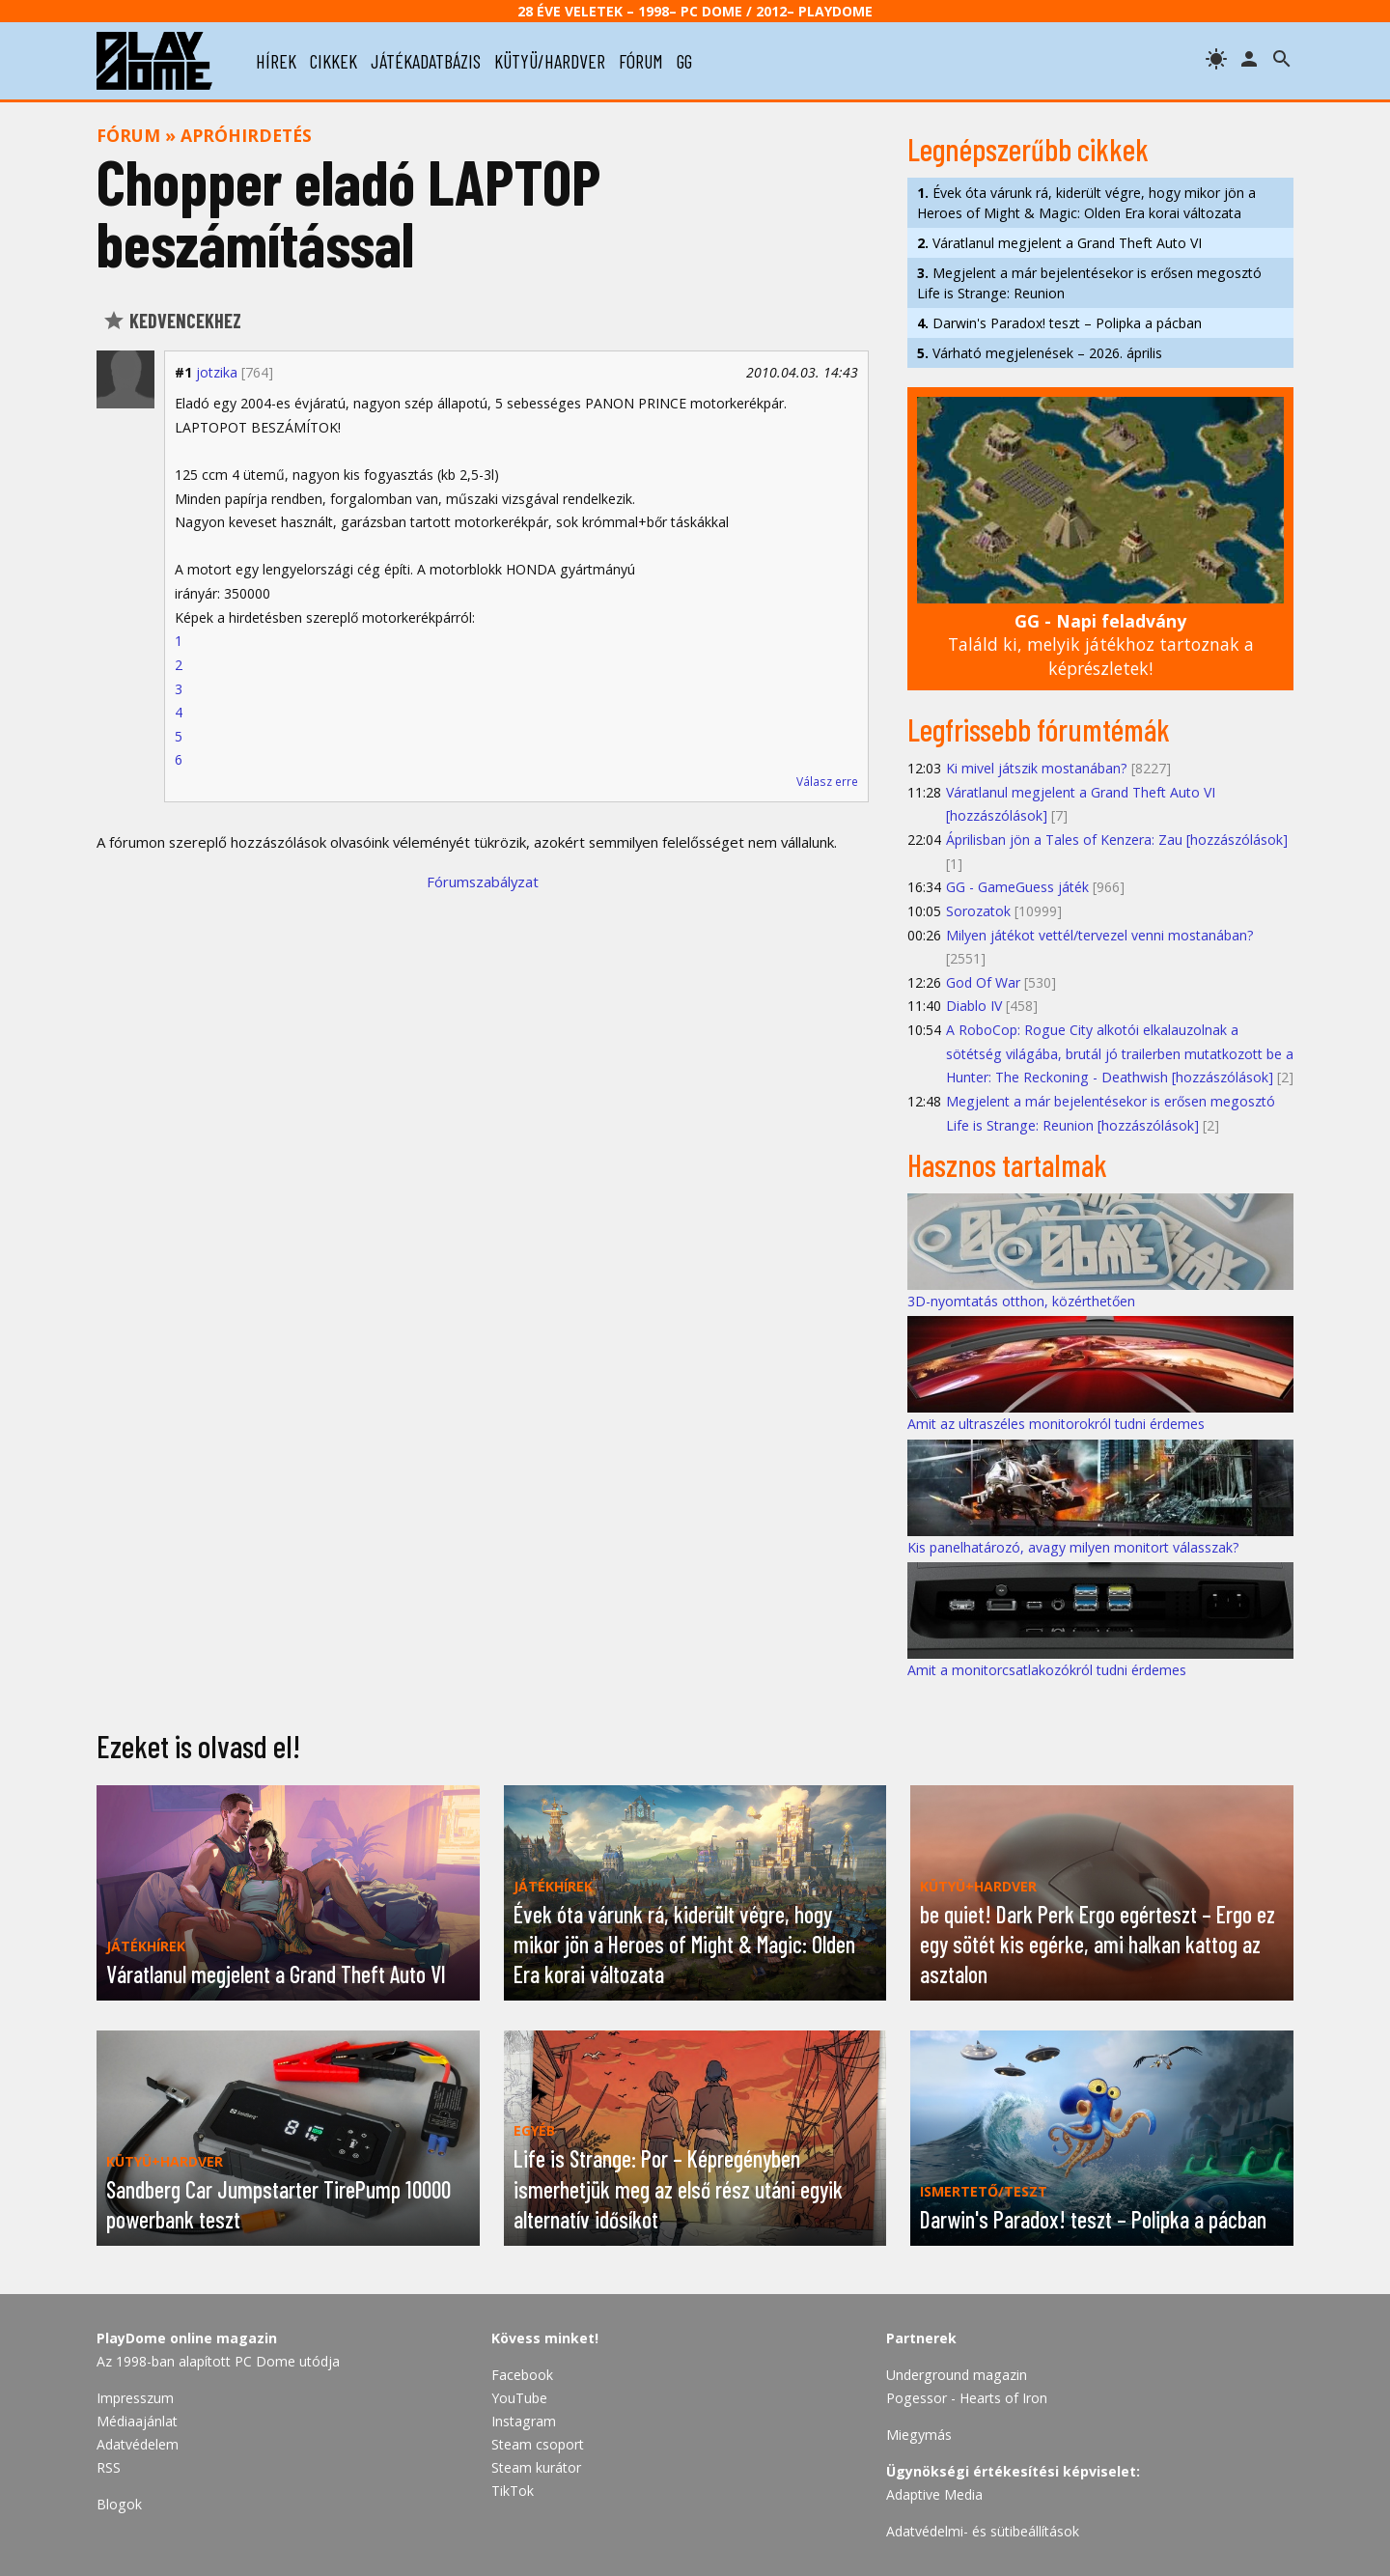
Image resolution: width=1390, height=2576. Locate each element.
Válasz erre (827, 781)
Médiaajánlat (137, 2421)
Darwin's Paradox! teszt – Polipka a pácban (1059, 323)
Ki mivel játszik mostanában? (1036, 768)
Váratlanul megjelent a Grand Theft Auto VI (1059, 243)
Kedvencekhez (171, 320)
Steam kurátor (536, 2467)
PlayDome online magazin (187, 2338)
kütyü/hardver (549, 60)
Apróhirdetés (246, 135)
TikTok (512, 2490)
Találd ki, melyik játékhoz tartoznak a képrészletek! (1101, 644)
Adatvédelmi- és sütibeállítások (982, 2531)
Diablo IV (974, 1005)
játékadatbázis (426, 60)
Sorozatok (978, 911)
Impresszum (135, 2398)
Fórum (128, 135)
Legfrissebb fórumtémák (1038, 729)
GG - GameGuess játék (1017, 887)
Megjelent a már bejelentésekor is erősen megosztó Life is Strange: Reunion (1089, 283)
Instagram (523, 2421)
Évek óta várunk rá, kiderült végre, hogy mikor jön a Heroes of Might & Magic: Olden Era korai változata (1086, 202)
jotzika (216, 372)
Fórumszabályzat (483, 881)
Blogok (119, 2504)
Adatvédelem (138, 2444)
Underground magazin (956, 2375)
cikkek (333, 60)
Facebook (522, 2375)
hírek (276, 60)
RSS (109, 2467)
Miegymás (919, 2434)
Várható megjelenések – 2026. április (1039, 353)
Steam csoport (537, 2444)
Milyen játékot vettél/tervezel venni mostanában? (1100, 935)
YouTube (519, 2398)
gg (684, 60)
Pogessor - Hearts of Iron (966, 2398)
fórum (641, 60)
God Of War (983, 982)
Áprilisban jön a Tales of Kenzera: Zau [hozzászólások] (1117, 839)
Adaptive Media (934, 2494)
